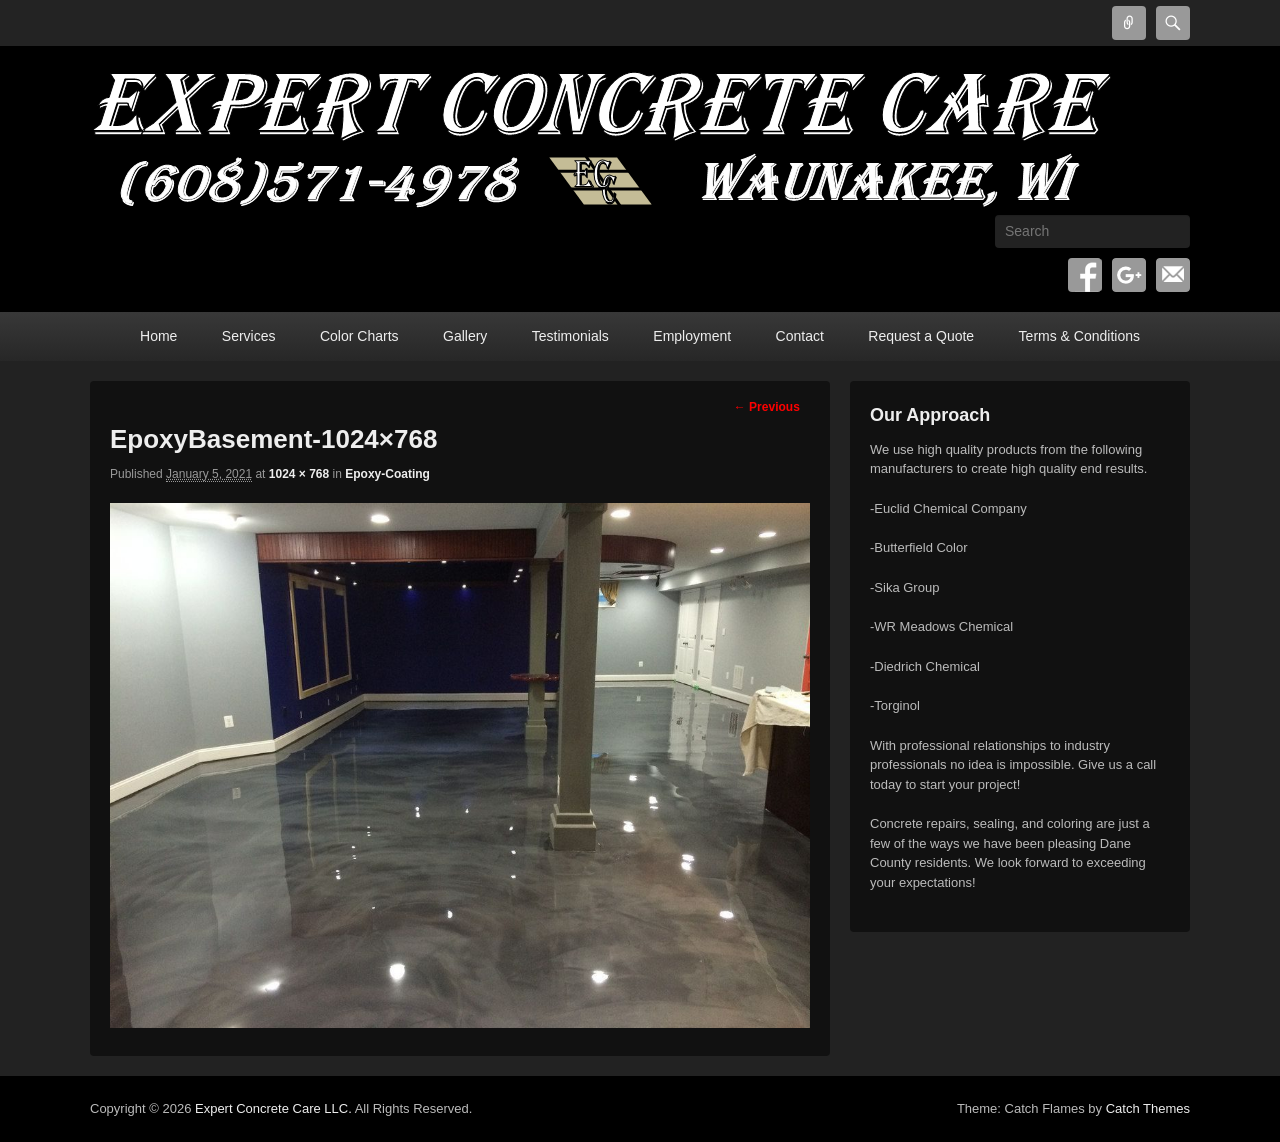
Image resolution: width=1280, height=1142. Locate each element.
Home (158, 336)
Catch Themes (1148, 1108)
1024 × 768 (299, 474)
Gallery (465, 336)
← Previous (767, 407)
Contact (800, 336)
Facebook (1085, 275)
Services (249, 336)
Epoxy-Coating (387, 474)
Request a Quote (921, 336)
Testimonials (570, 336)
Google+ (1129, 275)
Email (1173, 275)
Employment (692, 336)
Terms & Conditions (1079, 336)
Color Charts (359, 336)
